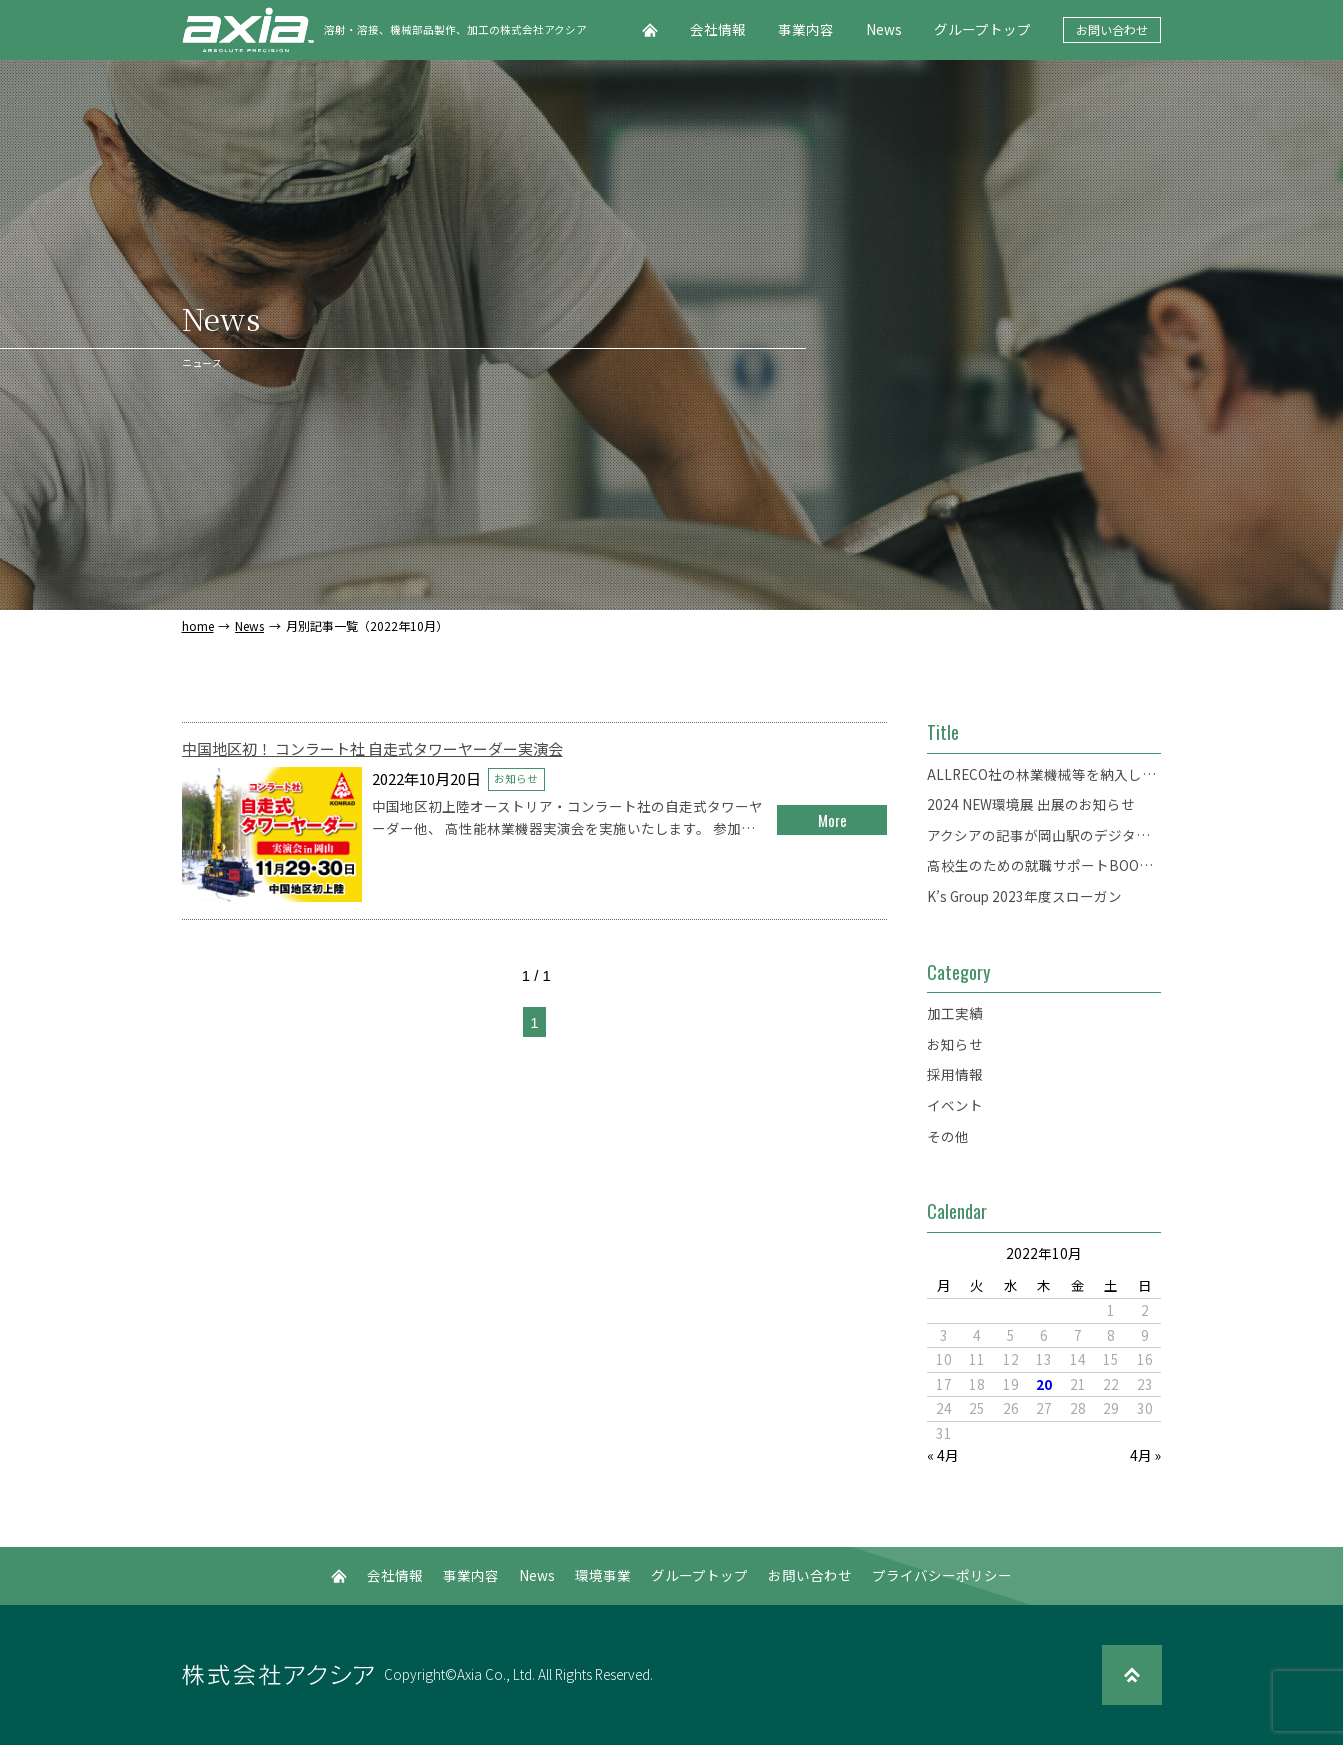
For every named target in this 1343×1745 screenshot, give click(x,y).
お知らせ (516, 778)
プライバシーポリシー (942, 1575)
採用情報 (955, 1074)
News (884, 29)
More (832, 820)
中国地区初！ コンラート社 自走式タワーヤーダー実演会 (372, 748)
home (198, 626)
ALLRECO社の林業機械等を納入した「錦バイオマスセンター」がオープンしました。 (1044, 774)
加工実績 (955, 1013)
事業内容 (806, 29)
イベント (955, 1105)
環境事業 (603, 1575)
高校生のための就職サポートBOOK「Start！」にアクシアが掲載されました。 (1044, 865)
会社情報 (718, 29)
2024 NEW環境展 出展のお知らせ (1031, 804)
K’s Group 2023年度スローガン (1024, 896)
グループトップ (982, 29)
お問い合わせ (1112, 29)
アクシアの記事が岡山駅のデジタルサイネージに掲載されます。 (1044, 835)
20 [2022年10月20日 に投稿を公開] (1044, 1384)
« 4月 (943, 1455)
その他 (948, 1136)
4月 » (1145, 1455)
